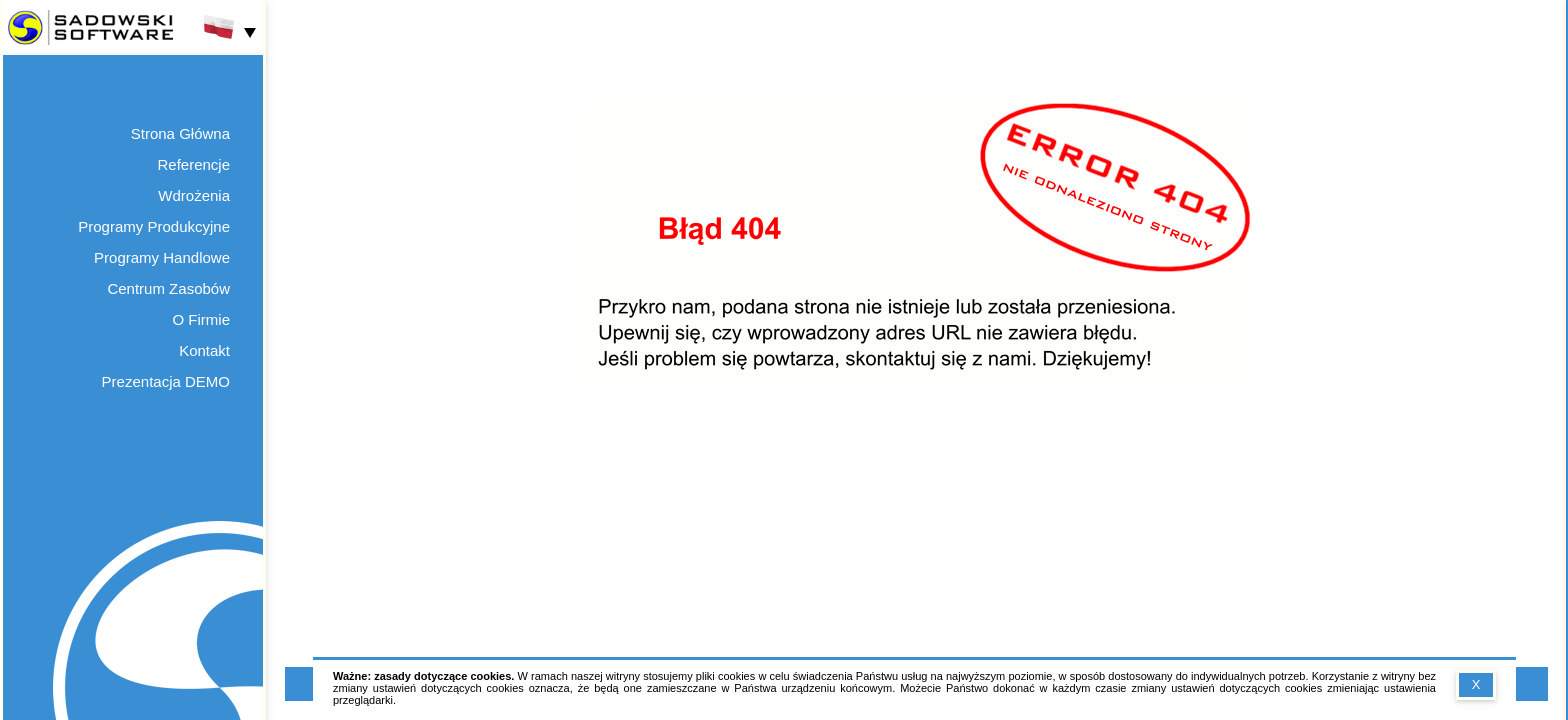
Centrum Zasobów (168, 288)
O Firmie (202, 319)
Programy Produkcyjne (154, 226)
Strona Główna (180, 133)
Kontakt (204, 350)
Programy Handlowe (162, 257)
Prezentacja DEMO (166, 381)
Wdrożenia (194, 195)
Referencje (193, 164)
